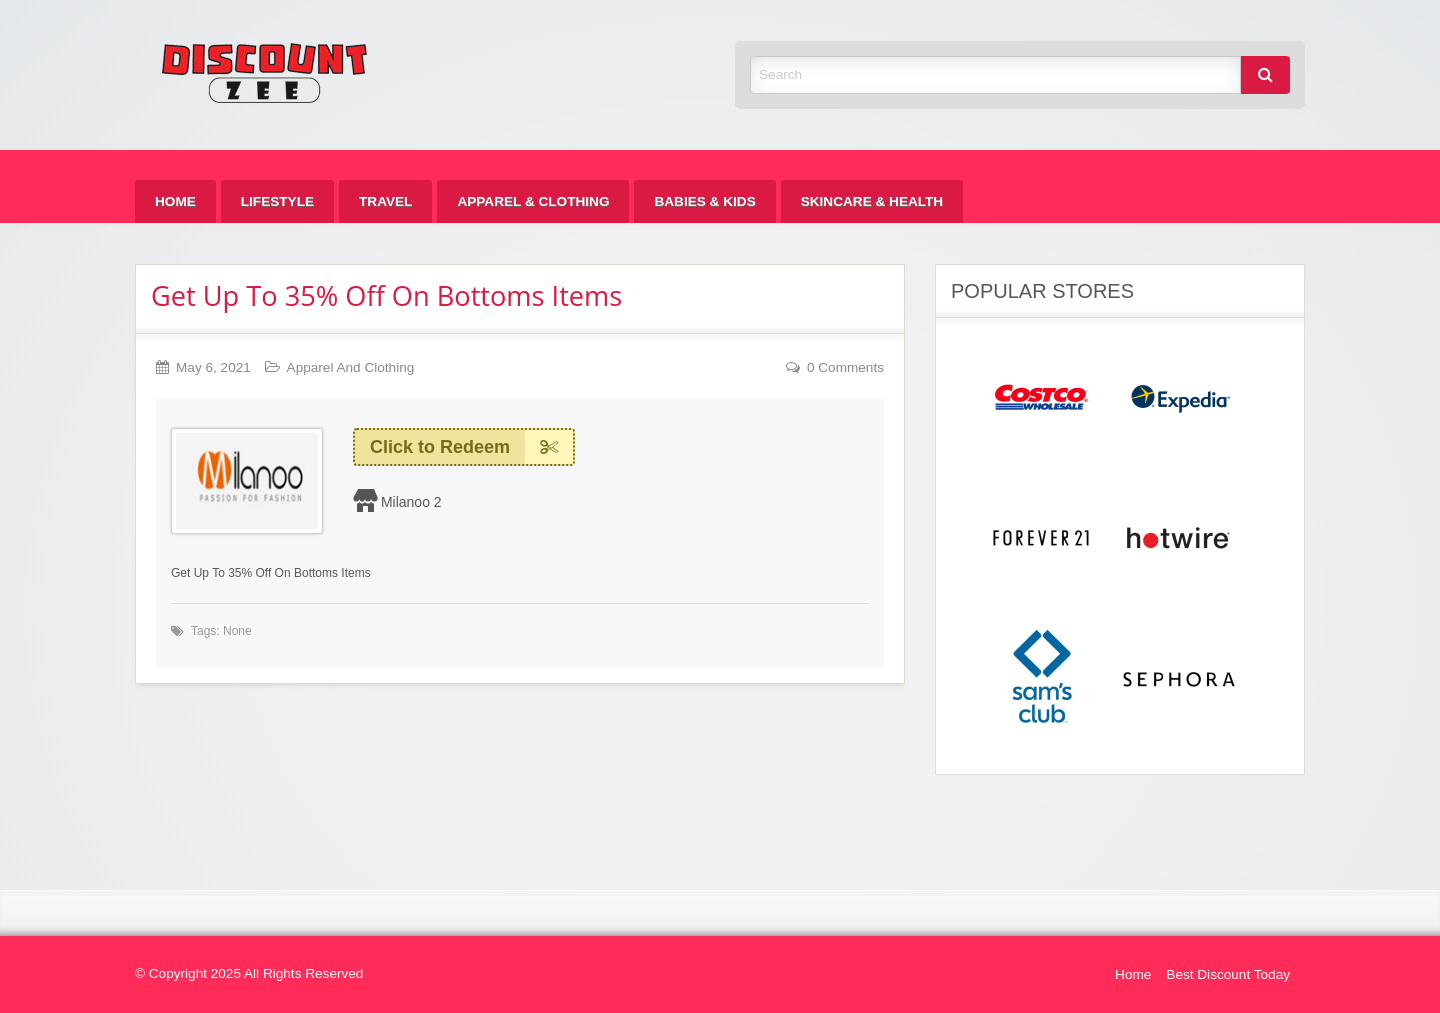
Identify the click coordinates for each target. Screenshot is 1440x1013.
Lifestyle (277, 201)
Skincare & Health (872, 201)
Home (175, 201)
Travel (385, 201)
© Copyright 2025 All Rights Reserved (249, 973)
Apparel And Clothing (351, 367)
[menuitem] (175, 201)
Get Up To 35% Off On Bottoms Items (386, 295)
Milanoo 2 (411, 502)
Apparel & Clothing (533, 201)
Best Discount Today (1228, 974)
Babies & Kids (704, 201)
